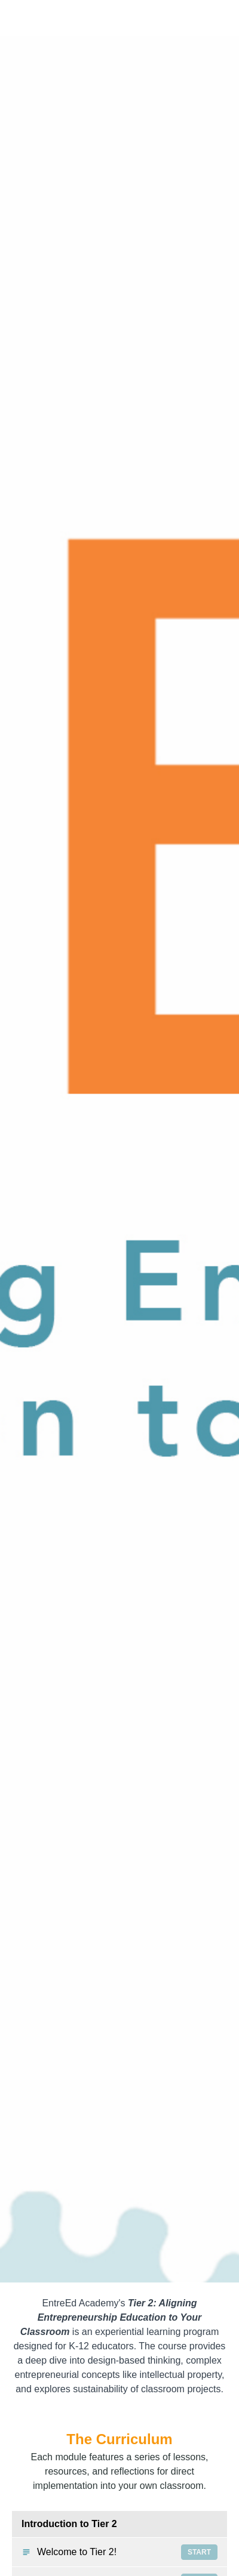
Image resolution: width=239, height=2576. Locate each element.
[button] (220, 18)
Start (199, 2552)
